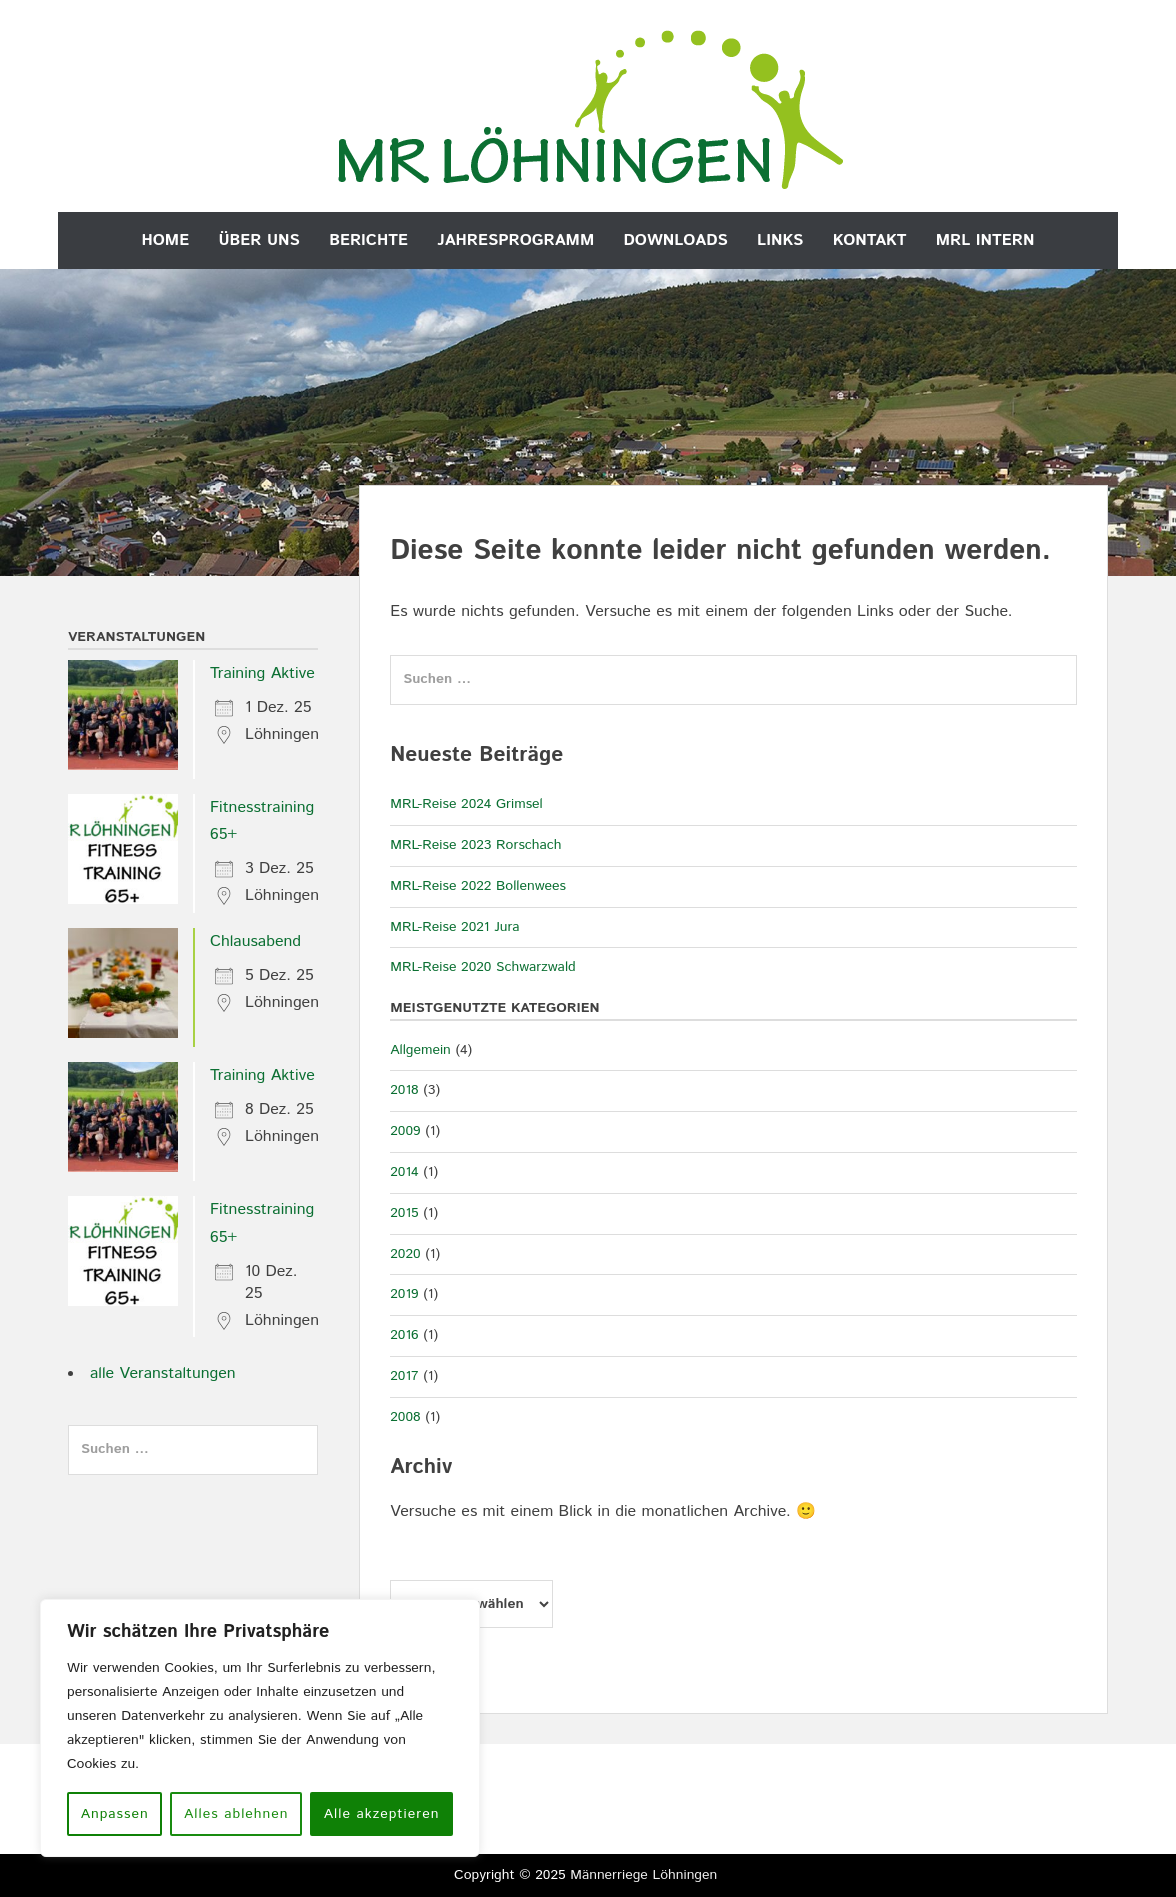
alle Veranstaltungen (163, 1373)
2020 (405, 1254)
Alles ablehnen (236, 1814)
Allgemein (420, 1050)
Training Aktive (262, 673)
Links (780, 240)
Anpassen (115, 1814)
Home (166, 240)
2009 (405, 1131)
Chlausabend (255, 941)
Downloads (676, 240)
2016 (404, 1335)
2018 (404, 1090)
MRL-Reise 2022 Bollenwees (478, 886)
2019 (404, 1294)
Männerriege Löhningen (643, 1875)
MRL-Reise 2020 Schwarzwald (483, 967)
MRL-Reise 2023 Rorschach (475, 845)
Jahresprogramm (515, 240)
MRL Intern (985, 240)
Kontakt (870, 240)
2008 (405, 1417)
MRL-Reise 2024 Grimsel (466, 804)
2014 (404, 1172)
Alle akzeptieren (382, 1814)
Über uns (258, 240)
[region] (260, 1728)
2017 (404, 1376)
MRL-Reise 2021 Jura (454, 927)
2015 (404, 1213)
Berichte (368, 240)
